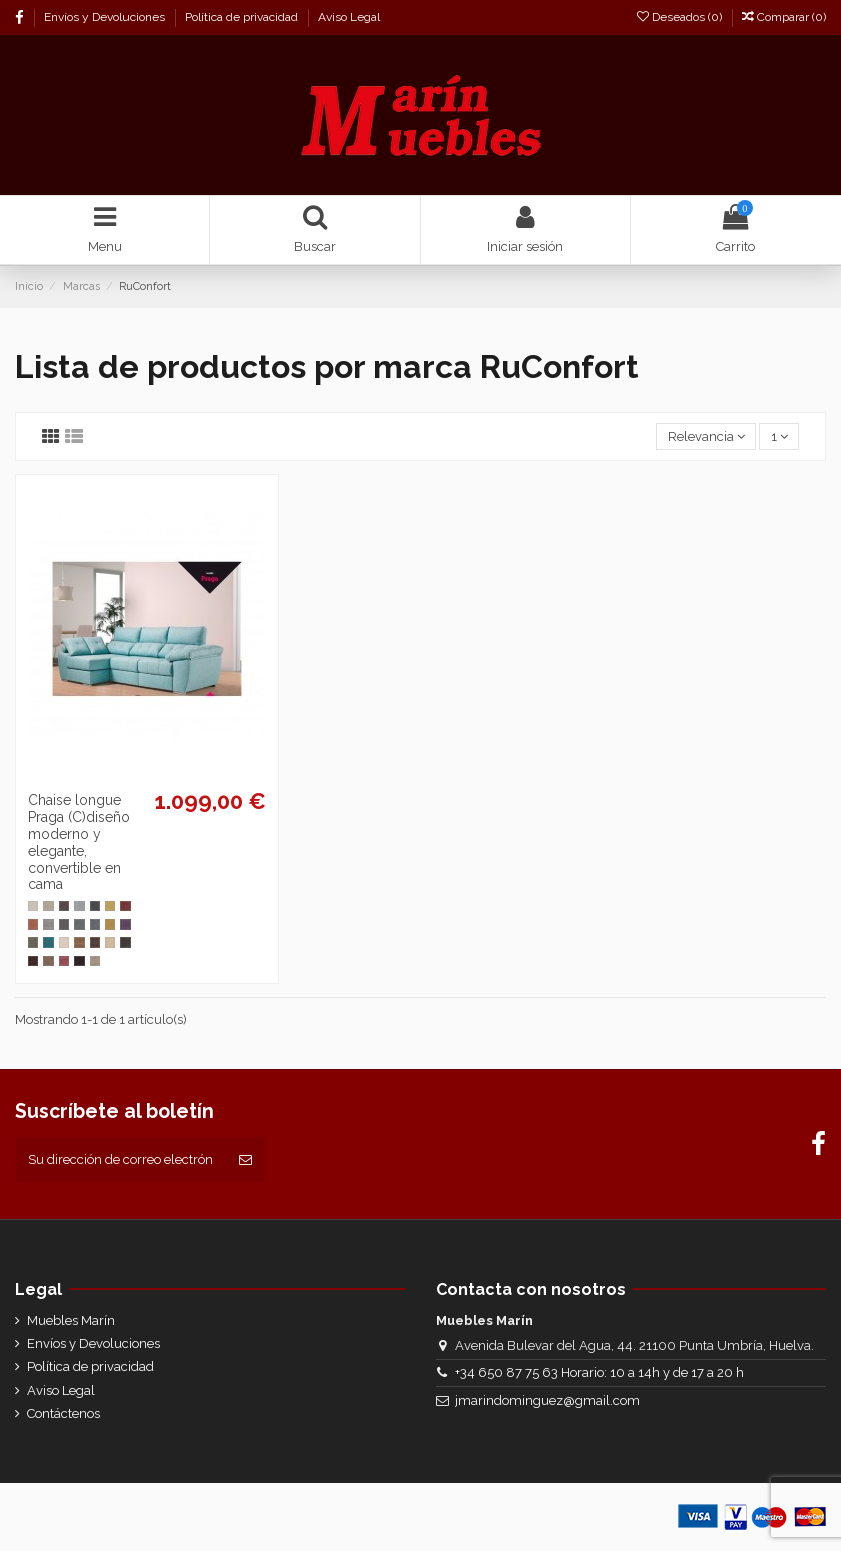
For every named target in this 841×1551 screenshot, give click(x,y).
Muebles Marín (71, 1320)
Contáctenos (63, 1413)
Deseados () (681, 17)
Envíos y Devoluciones (106, 17)
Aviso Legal (349, 17)
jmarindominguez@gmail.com (547, 1400)
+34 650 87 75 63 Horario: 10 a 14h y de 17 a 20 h (599, 1372)
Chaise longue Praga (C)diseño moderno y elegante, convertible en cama (79, 842)
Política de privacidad (243, 17)
